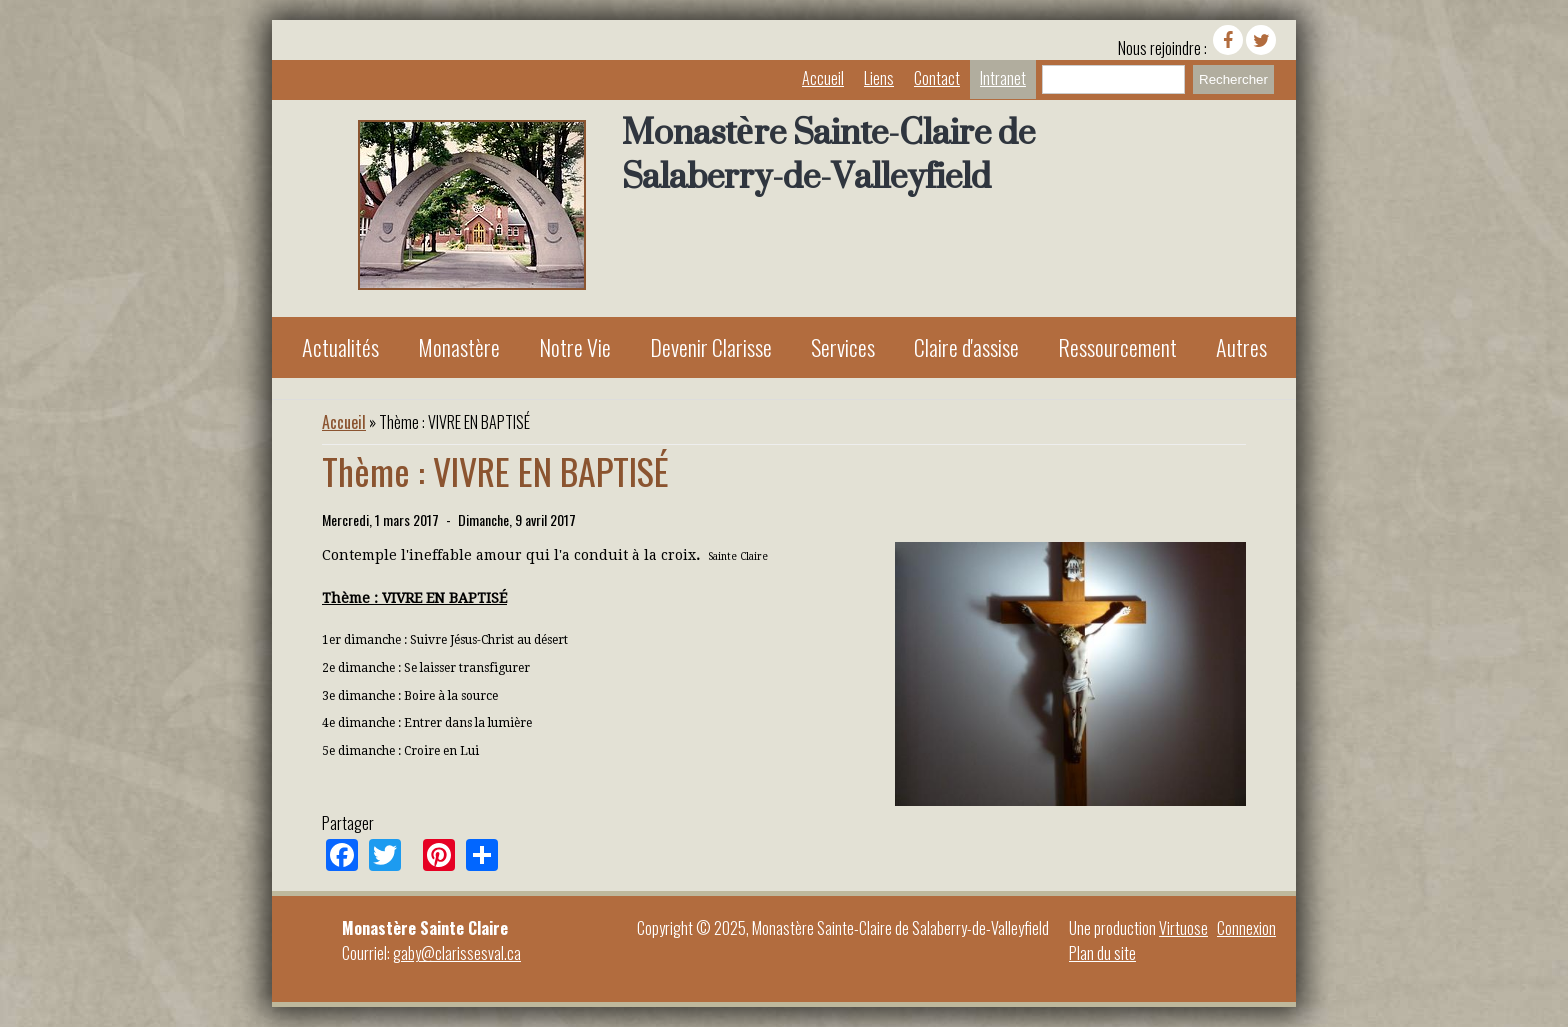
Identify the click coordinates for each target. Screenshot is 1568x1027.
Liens (879, 78)
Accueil (823, 78)
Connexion (1246, 928)
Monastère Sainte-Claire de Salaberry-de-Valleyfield (828, 154)
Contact (937, 78)
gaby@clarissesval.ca (457, 953)
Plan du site (1102, 953)
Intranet (1003, 78)
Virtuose (1183, 928)
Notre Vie (575, 347)
